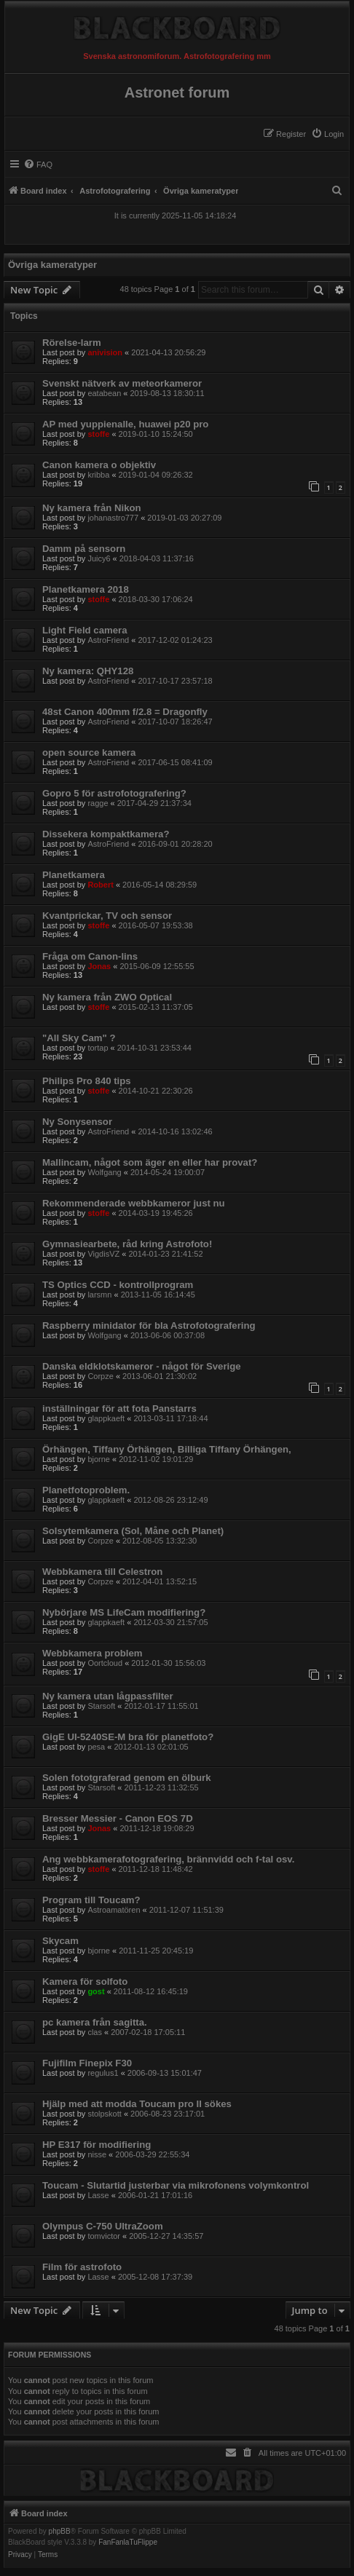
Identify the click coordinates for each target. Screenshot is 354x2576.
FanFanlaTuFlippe (127, 2542)
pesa (96, 1746)
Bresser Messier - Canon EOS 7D (117, 1818)
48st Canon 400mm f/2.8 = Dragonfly (125, 711)
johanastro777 (112, 517)
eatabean (104, 393)
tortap (97, 1047)
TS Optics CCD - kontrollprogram (117, 1284)
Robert (100, 884)
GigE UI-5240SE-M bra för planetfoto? (127, 1736)
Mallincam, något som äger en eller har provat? (149, 1162)
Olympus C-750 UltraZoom (102, 2226)
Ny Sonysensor (77, 1121)
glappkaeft (106, 1418)
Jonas (99, 966)
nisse (96, 2154)
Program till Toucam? (91, 1900)
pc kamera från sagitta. (94, 2022)
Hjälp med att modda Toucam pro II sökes (137, 2103)
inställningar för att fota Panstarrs (119, 1408)
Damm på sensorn (83, 548)
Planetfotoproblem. (86, 1490)
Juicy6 (98, 558)
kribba (98, 474)
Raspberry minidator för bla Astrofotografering (149, 1325)
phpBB (60, 2531)
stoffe (98, 434)
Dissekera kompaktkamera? (105, 834)
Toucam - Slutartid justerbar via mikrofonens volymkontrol (175, 2185)
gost (95, 1991)
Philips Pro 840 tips (86, 1080)
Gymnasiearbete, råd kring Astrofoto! (127, 1243)
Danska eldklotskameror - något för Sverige (141, 1366)
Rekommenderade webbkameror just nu (133, 1203)
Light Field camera (84, 630)
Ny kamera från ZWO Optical (107, 997)
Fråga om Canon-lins (90, 956)
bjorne (98, 1459)
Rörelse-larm (71, 342)
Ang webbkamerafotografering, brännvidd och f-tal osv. (168, 1859)
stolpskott (104, 2113)
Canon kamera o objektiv (99, 464)
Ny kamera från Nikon (91, 507)
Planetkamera (73, 874)
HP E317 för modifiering (96, 2144)
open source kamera (88, 752)
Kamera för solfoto (84, 1981)
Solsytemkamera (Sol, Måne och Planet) (133, 1530)
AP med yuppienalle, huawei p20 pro (125, 424)
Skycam (60, 1940)
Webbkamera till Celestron (102, 1571)
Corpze (100, 1376)
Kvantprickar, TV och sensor (107, 915)
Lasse (98, 2195)
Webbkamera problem (92, 1653)
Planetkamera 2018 (85, 589)
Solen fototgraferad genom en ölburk (126, 1777)
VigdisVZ (103, 1253)
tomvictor (103, 2236)
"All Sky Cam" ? (78, 1037)
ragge (97, 803)
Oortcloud (104, 1663)
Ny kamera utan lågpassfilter (107, 1696)
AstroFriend (108, 640)
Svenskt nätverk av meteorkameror (122, 383)
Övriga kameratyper (52, 264)
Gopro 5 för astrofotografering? (114, 793)
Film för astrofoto (82, 2266)
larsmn (99, 1294)
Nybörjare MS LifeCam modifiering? (123, 1612)
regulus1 (102, 2073)
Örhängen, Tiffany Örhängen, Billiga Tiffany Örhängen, (166, 1449)
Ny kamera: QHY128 (87, 670)
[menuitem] (327, 134)
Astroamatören (113, 1909)
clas (94, 2032)
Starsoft (101, 1706)
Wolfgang (104, 1172)
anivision (104, 352)
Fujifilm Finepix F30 (87, 2063)
